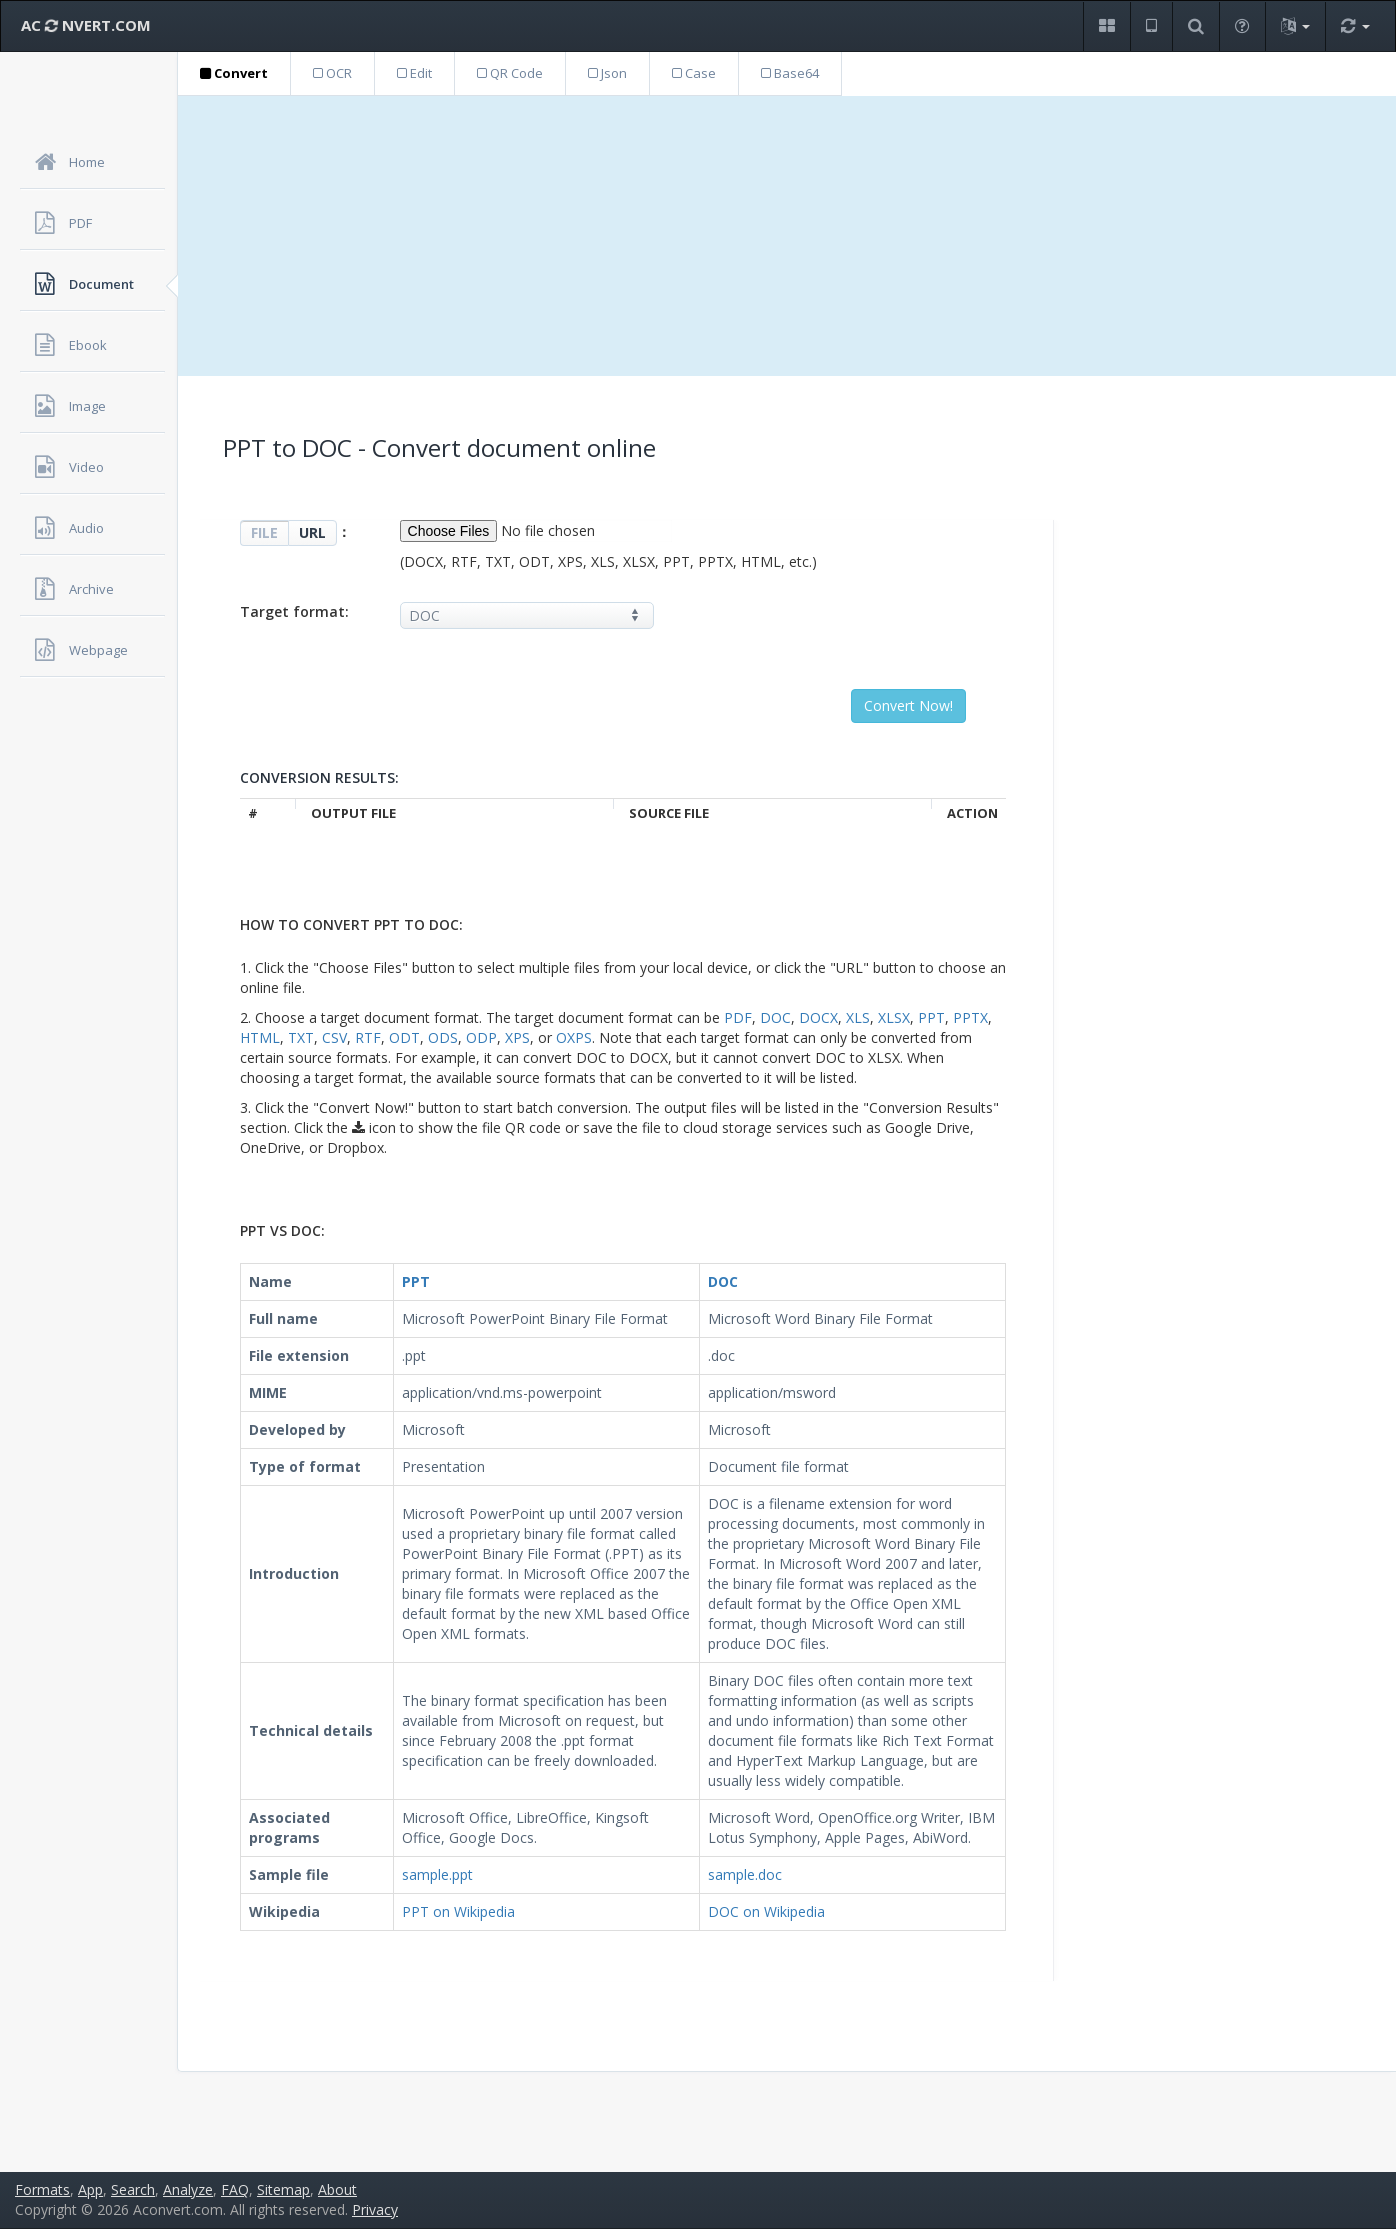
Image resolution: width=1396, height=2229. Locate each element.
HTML (260, 1037)
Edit (414, 73)
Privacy (375, 2209)
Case (694, 73)
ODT (404, 1037)
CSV (334, 1037)
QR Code (510, 73)
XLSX (894, 1017)
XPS (517, 1037)
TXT (301, 1037)
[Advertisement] (787, 236)
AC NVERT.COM (86, 25)
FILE (264, 532)
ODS (443, 1037)
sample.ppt (437, 1874)
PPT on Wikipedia (458, 1911)
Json (607, 73)
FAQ (235, 2189)
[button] (1106, 26)
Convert (234, 73)
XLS (858, 1017)
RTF (368, 1037)
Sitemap (283, 2189)
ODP (481, 1037)
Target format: (294, 611)
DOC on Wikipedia (766, 1911)
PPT (931, 1017)
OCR (332, 73)
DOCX (818, 1017)
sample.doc (745, 1874)
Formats (42, 2189)
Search (133, 2189)
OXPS (574, 1037)
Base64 (790, 73)
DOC (775, 1017)
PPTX (970, 1017)
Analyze (188, 2189)
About (337, 2189)
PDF (738, 1017)
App (90, 2189)
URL (312, 532)
